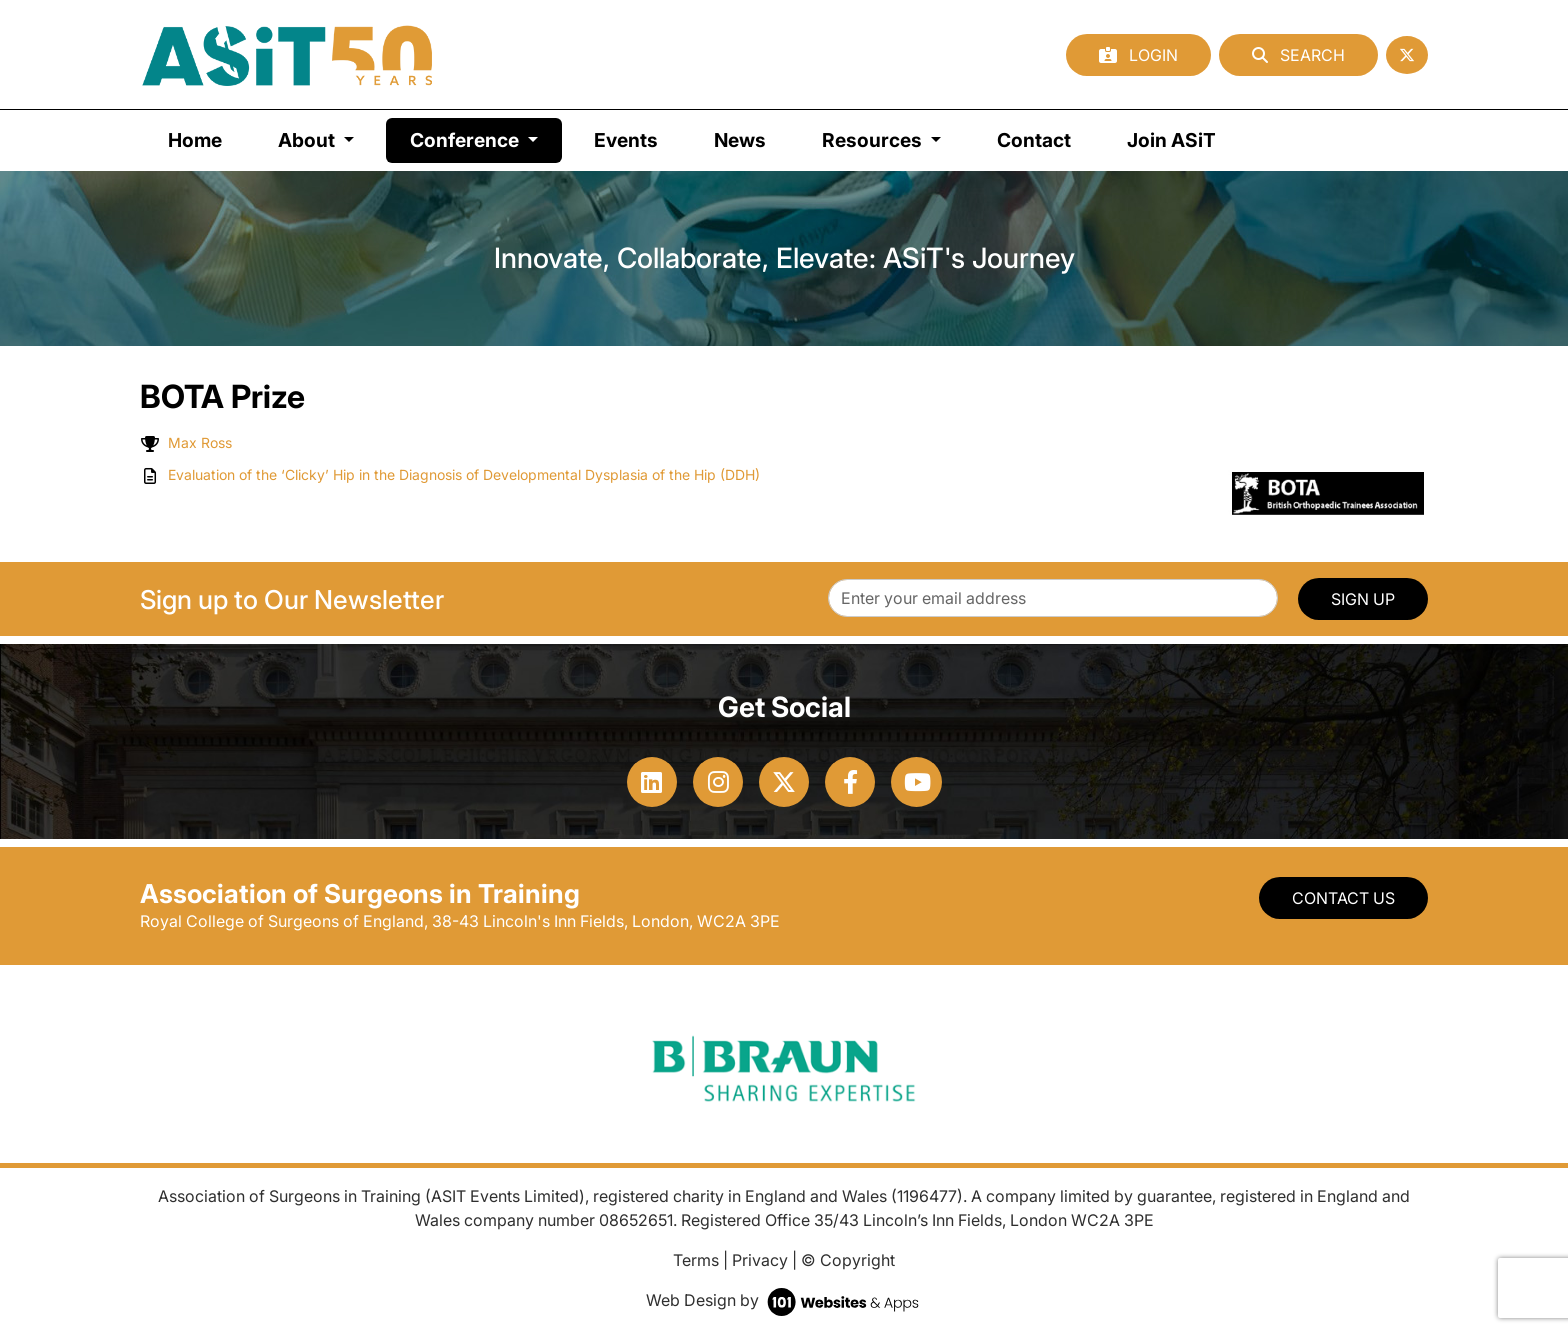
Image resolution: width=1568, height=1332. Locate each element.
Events (626, 140)
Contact (1034, 140)
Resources (874, 140)
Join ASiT (1171, 140)
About (308, 140)
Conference (486, 138)
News (740, 140)
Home (195, 140)
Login (1138, 55)
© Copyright (848, 1260)
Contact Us (1343, 898)
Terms (696, 1260)
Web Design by (784, 1300)
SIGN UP (1363, 599)
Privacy (760, 1260)
